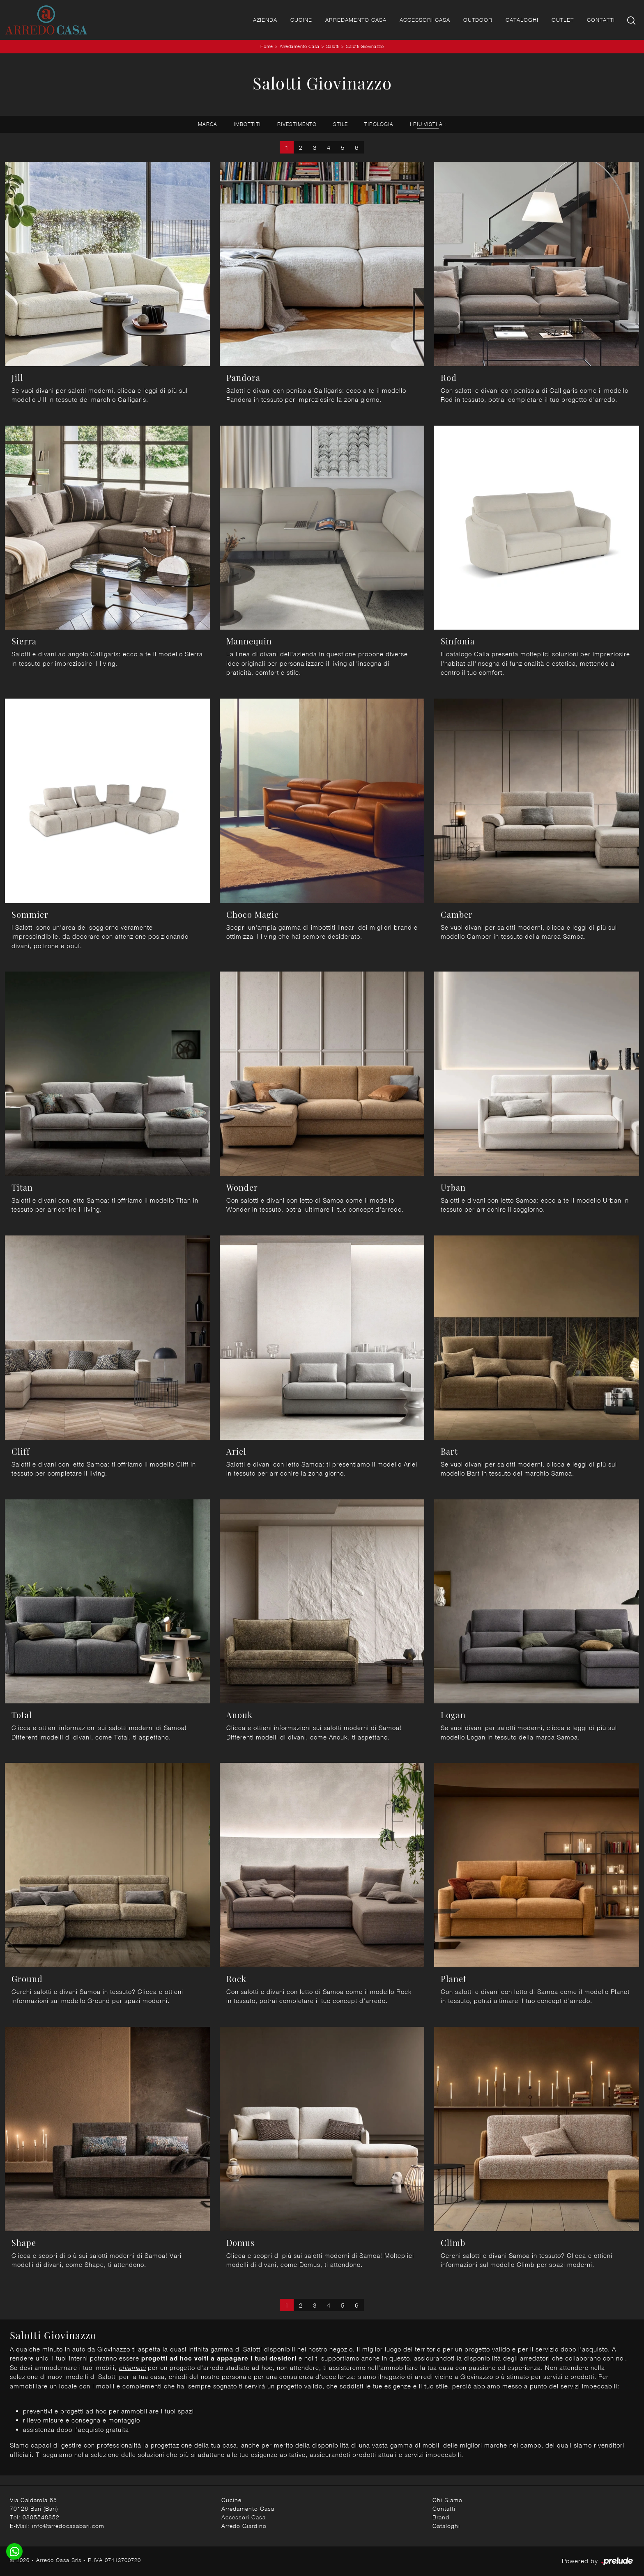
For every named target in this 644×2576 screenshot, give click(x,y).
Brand (440, 2517)
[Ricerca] (632, 20)
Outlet (563, 19)
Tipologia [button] (378, 124)
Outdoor (477, 19)
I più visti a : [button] (428, 124)
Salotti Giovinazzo (365, 46)
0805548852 (41, 2517)
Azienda (265, 19)
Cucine (301, 19)
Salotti (333, 46)
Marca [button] (207, 124)
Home (266, 46)
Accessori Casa (425, 19)
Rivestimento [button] (297, 124)
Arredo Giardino (244, 2525)
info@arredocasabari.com (68, 2525)
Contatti (601, 19)
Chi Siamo (447, 2499)
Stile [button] (340, 124)
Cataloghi (522, 19)
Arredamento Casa (355, 19)
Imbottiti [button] (247, 124)
